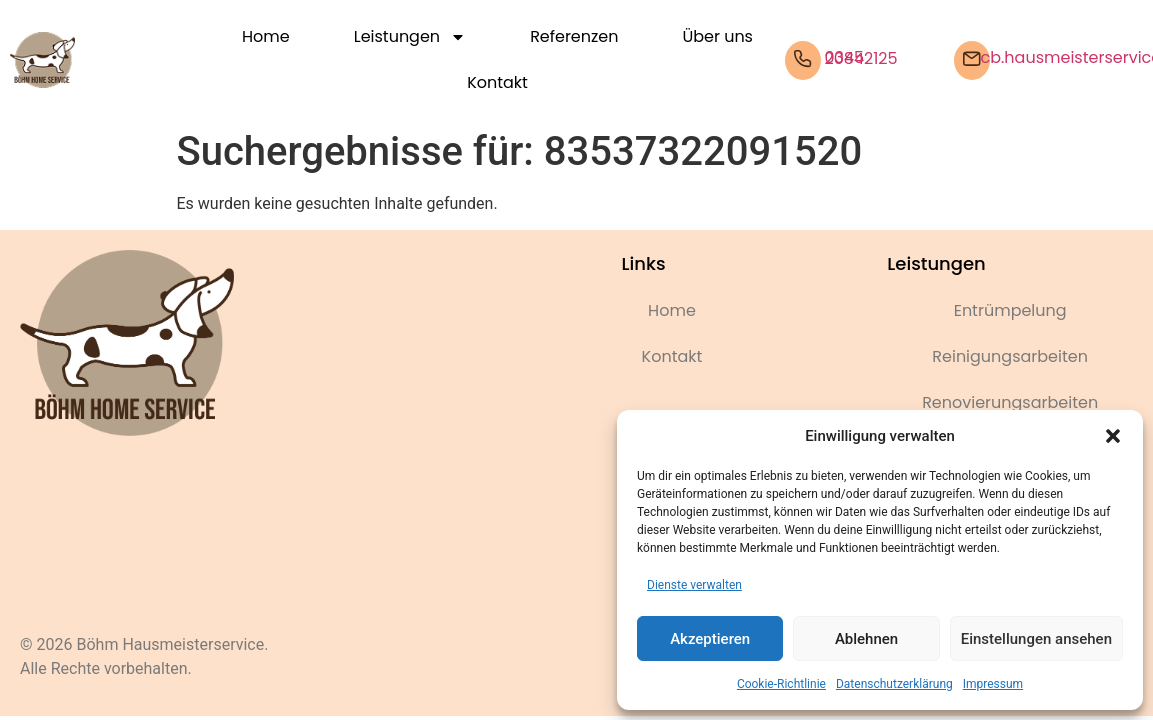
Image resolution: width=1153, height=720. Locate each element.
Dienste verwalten (694, 585)
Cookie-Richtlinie (781, 684)
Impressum (993, 684)
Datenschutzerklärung (894, 684)
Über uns (717, 36)
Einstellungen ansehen (1036, 639)
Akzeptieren (710, 639)
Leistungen (410, 37)
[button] (1113, 436)
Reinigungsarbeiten (1010, 356)
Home (266, 36)
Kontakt (497, 82)
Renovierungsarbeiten (1010, 402)
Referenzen (574, 36)
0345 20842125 (861, 58)
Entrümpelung (1010, 310)
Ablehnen (866, 639)
